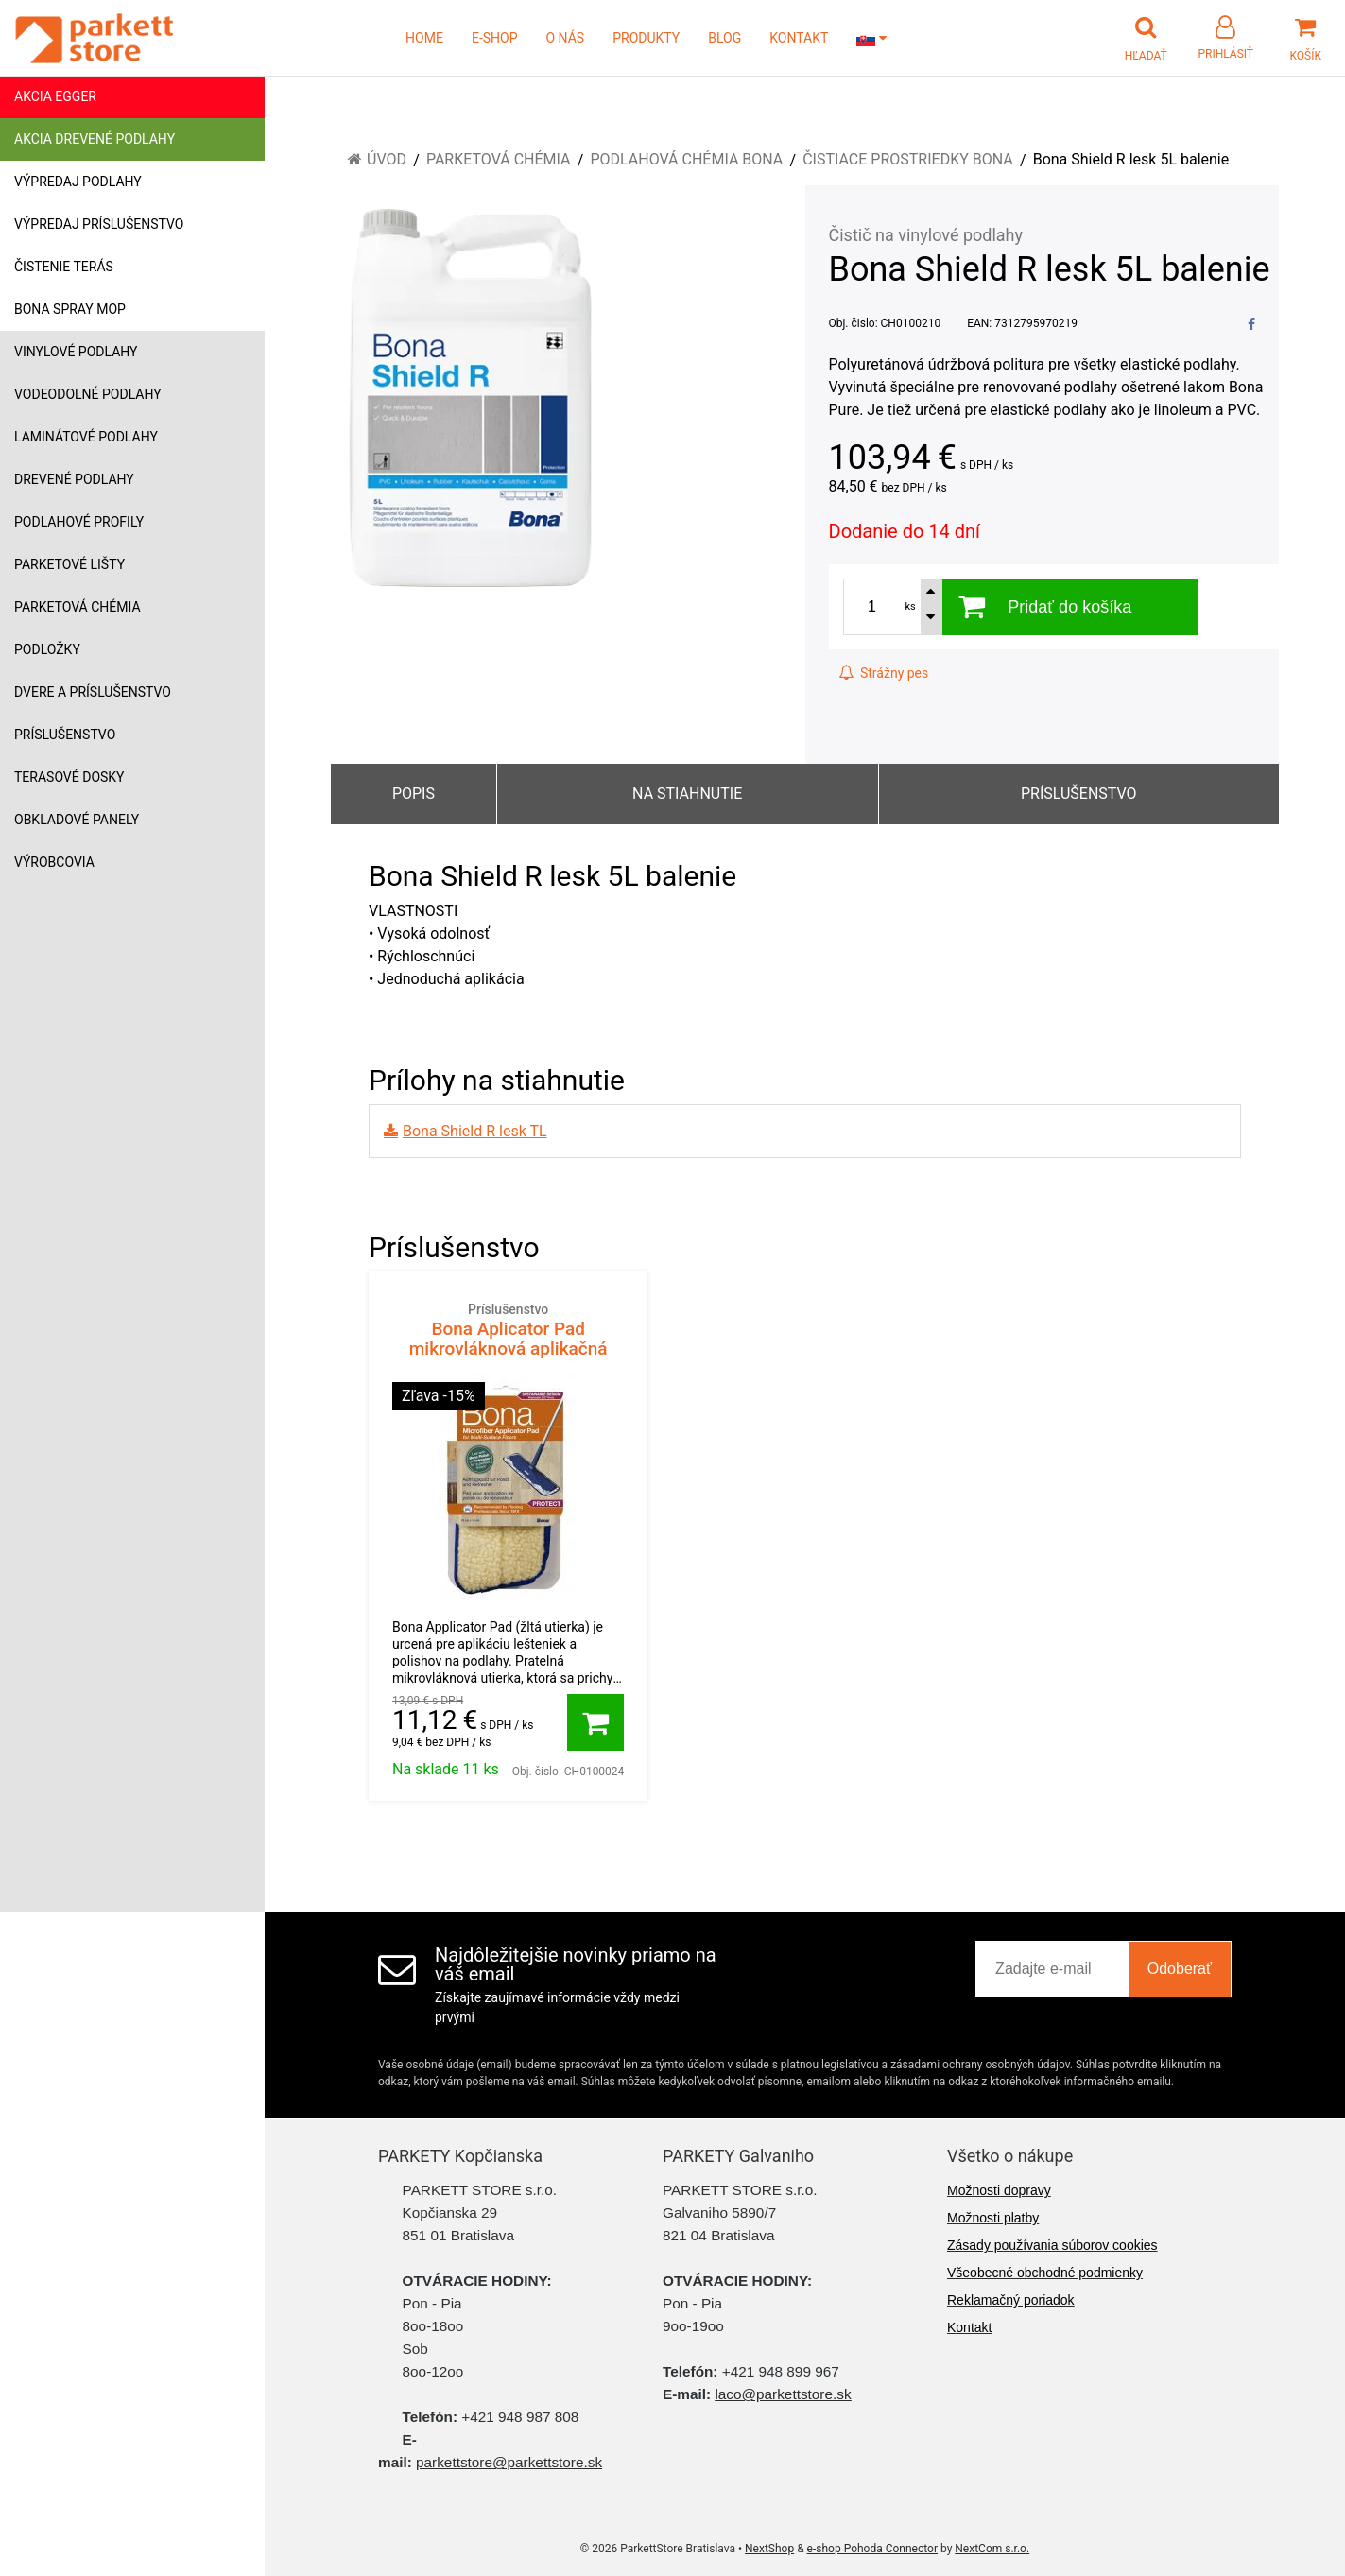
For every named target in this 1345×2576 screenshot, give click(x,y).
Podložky (47, 649)
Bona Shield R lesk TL (475, 1131)
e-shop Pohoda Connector (872, 2548)
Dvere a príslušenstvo (92, 692)
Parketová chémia (77, 606)
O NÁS (565, 37)
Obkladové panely (76, 819)
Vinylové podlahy (76, 351)
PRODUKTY (646, 37)
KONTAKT (798, 37)
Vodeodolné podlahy (88, 394)
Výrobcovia (54, 862)
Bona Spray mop (70, 309)
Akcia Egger (55, 96)
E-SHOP (495, 37)
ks (910, 606)
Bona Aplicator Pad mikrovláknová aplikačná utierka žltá (508, 1339)
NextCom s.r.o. (992, 2548)
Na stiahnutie (687, 794)
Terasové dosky (69, 777)
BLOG (724, 37)
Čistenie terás (63, 266)
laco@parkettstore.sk (783, 2394)
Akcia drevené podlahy (94, 139)
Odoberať (1179, 1969)
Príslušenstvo (64, 734)
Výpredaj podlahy (78, 181)
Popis (413, 794)
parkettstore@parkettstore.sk (509, 2462)
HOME (424, 37)
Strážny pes (883, 673)
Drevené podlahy (74, 479)
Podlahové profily (79, 521)
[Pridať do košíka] (595, 1722)
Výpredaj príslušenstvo (98, 224)
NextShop (769, 2548)
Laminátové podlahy (86, 436)
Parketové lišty (69, 564)
